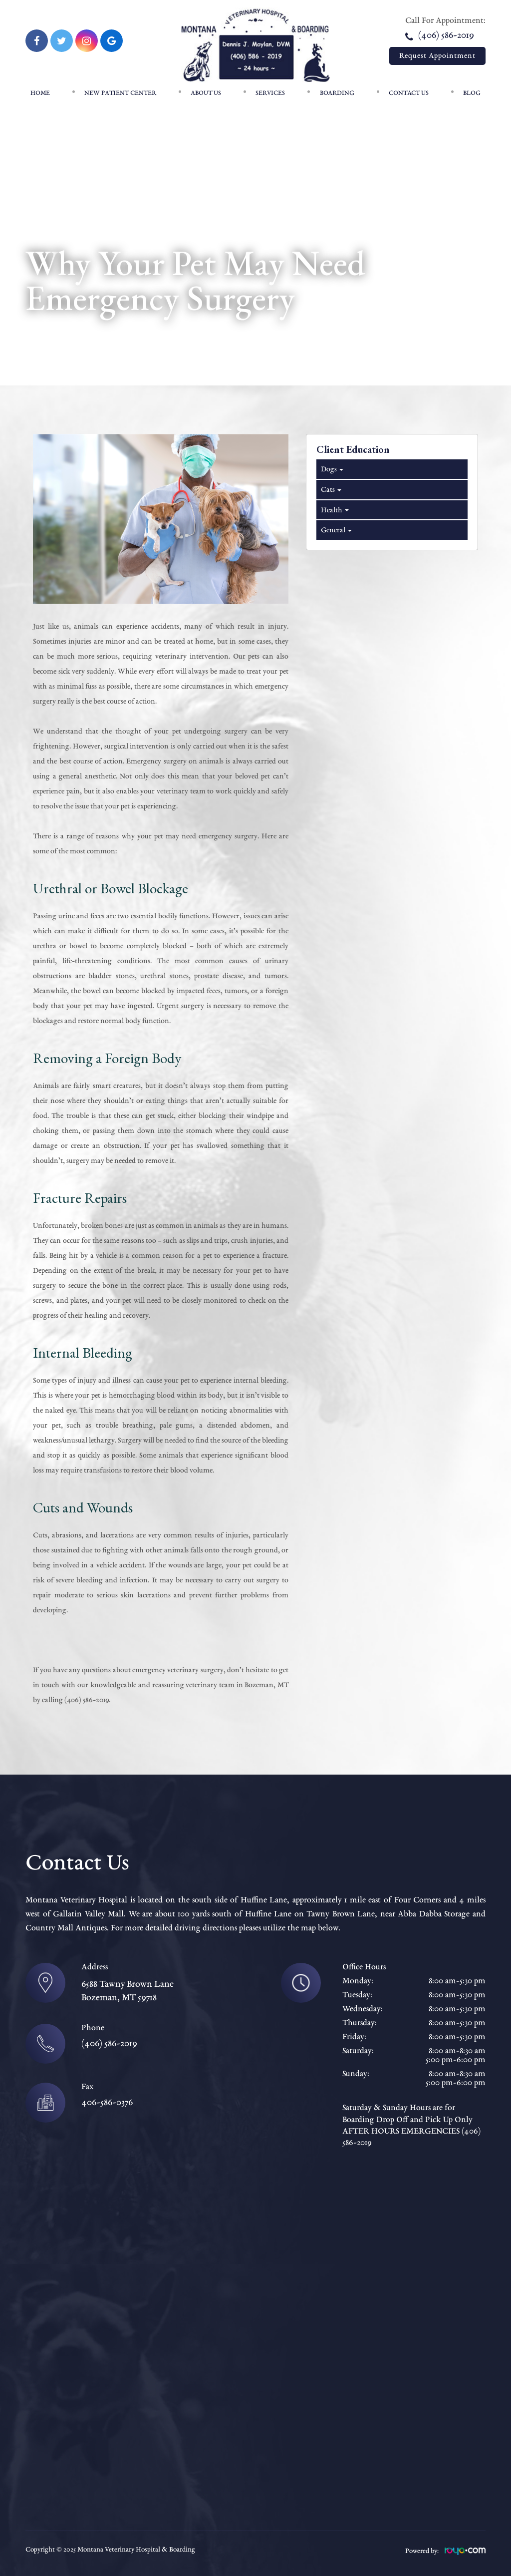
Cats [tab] (330, 490)
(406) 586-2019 (439, 35)
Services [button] (270, 93)
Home (40, 93)
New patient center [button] (120, 93)
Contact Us (409, 93)
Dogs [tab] (331, 469)
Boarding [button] (337, 93)
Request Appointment (437, 56)
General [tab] (335, 530)
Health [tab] (334, 510)
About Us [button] (206, 93)
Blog (472, 93)
